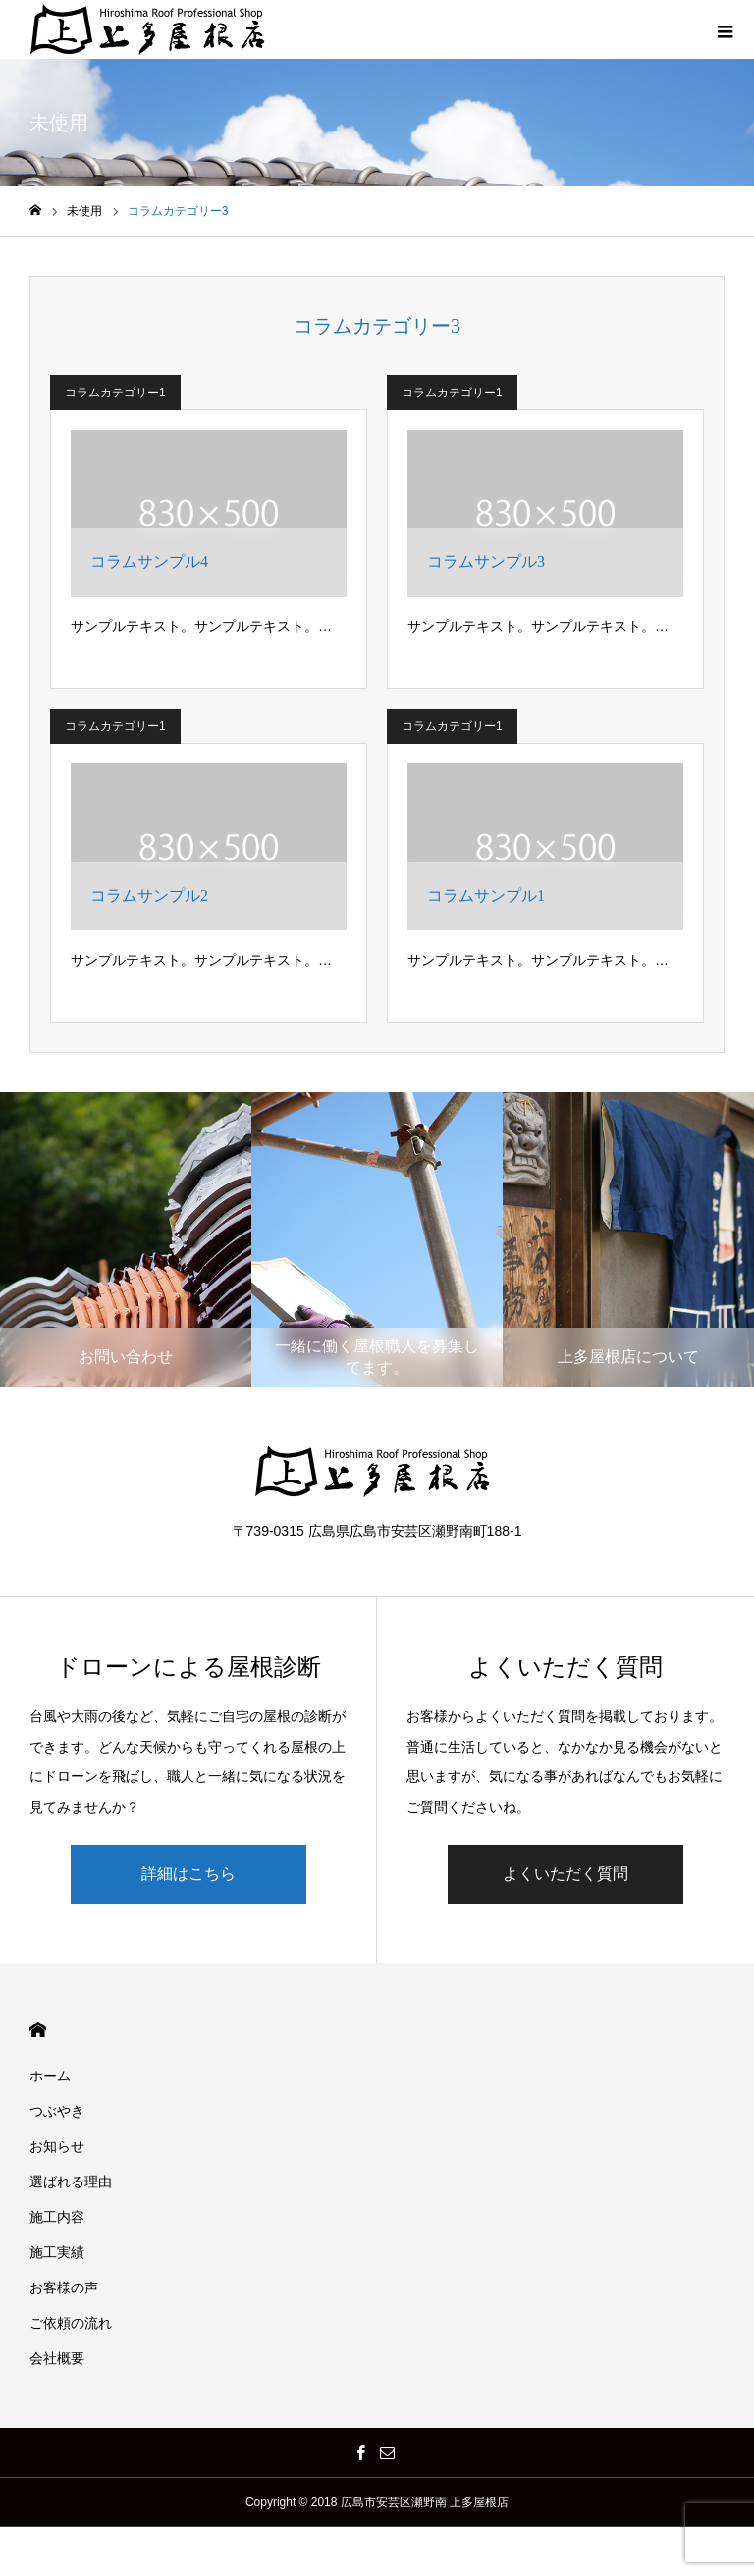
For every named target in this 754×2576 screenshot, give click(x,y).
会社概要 (56, 2358)
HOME (37, 2030)
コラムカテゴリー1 (115, 392)
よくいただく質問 (565, 1874)
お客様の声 (63, 2287)
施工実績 (56, 2252)
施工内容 (56, 2217)
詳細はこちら (188, 1874)
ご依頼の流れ (70, 2323)
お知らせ (56, 2146)
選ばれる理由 (70, 2181)
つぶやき (56, 2111)
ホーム (50, 2075)
